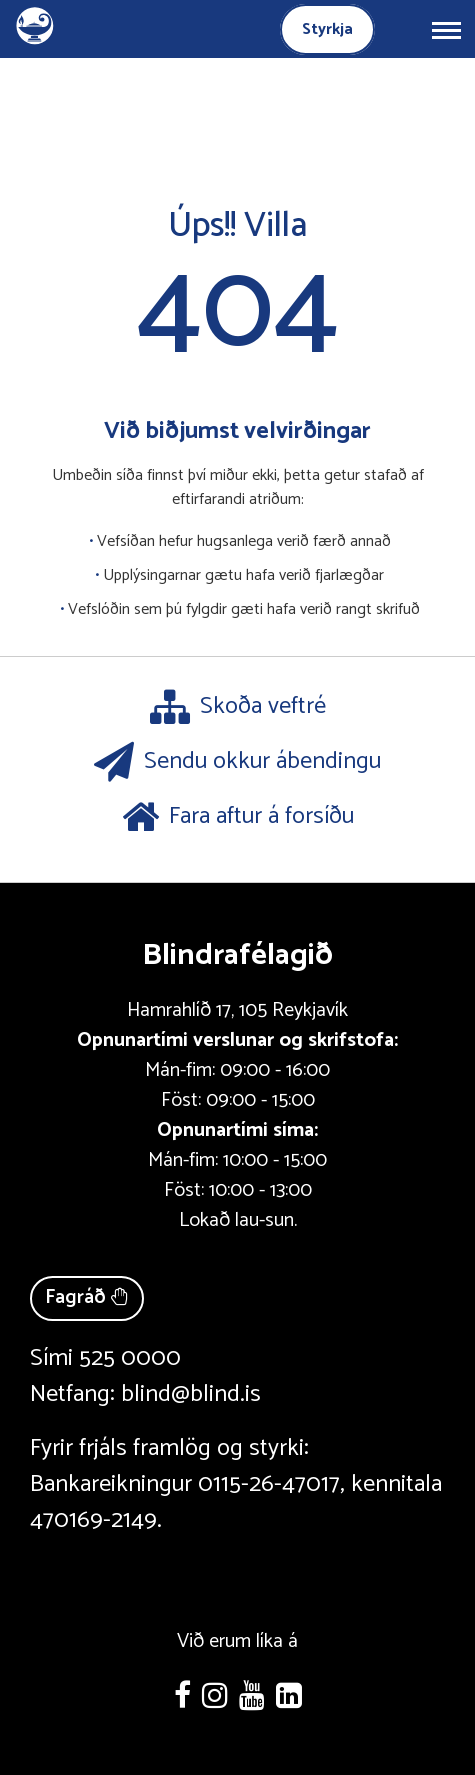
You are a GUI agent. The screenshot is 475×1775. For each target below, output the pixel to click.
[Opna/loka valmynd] (446, 29)
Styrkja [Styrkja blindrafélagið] (327, 29)
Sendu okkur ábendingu (237, 762)
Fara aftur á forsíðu (238, 817)
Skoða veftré (238, 707)
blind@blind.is (191, 1394)
